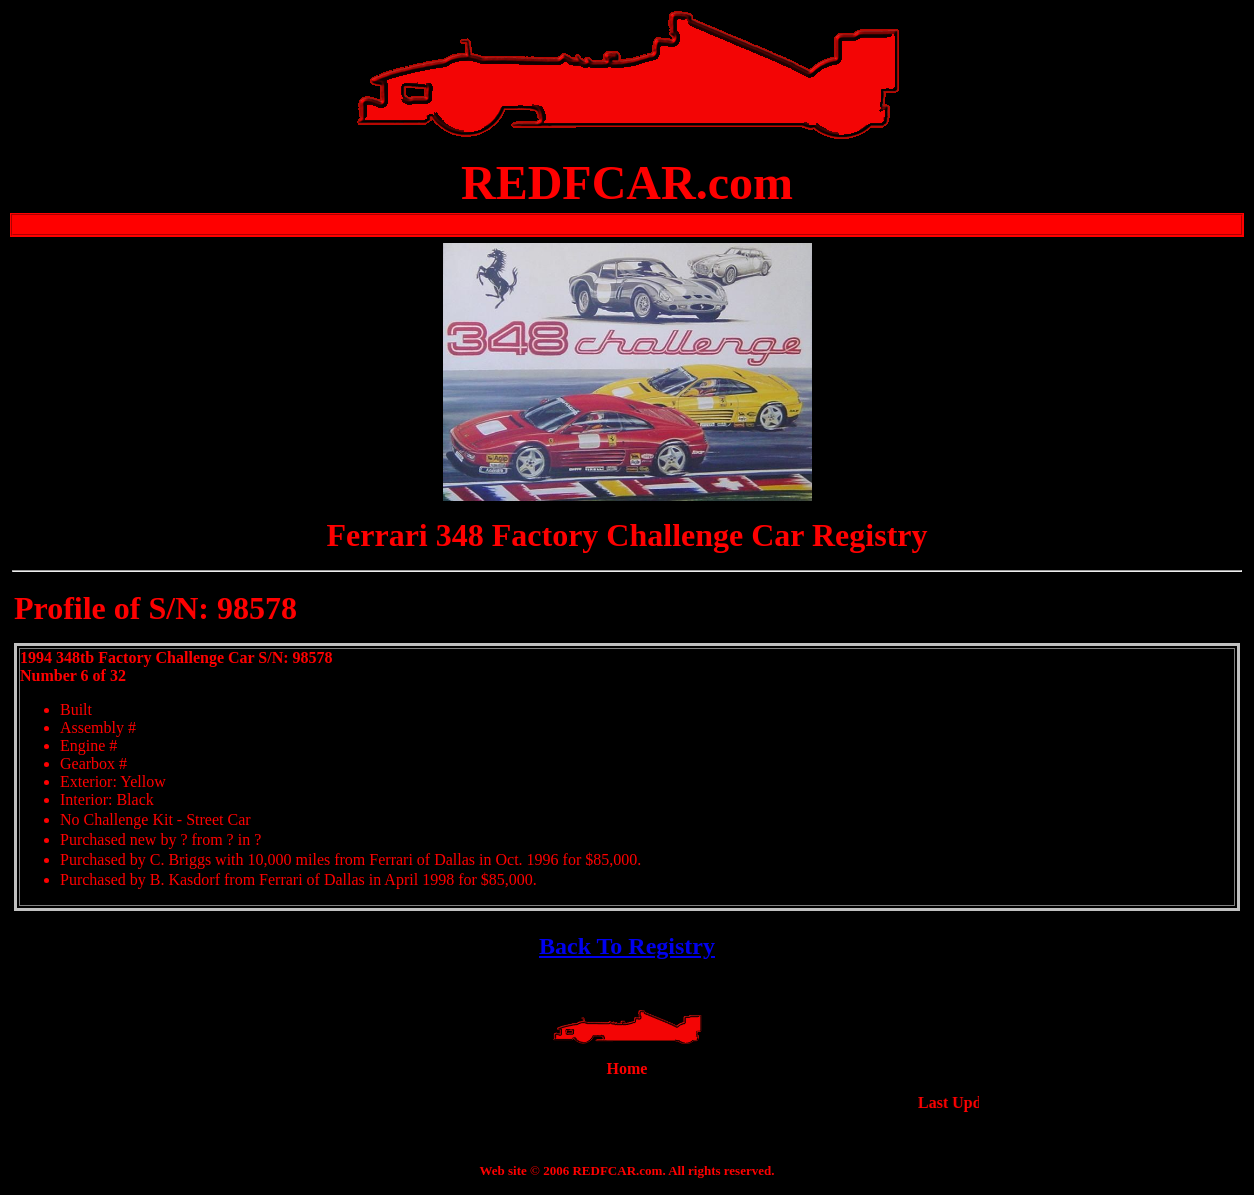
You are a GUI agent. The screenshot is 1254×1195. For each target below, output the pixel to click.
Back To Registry (627, 946)
